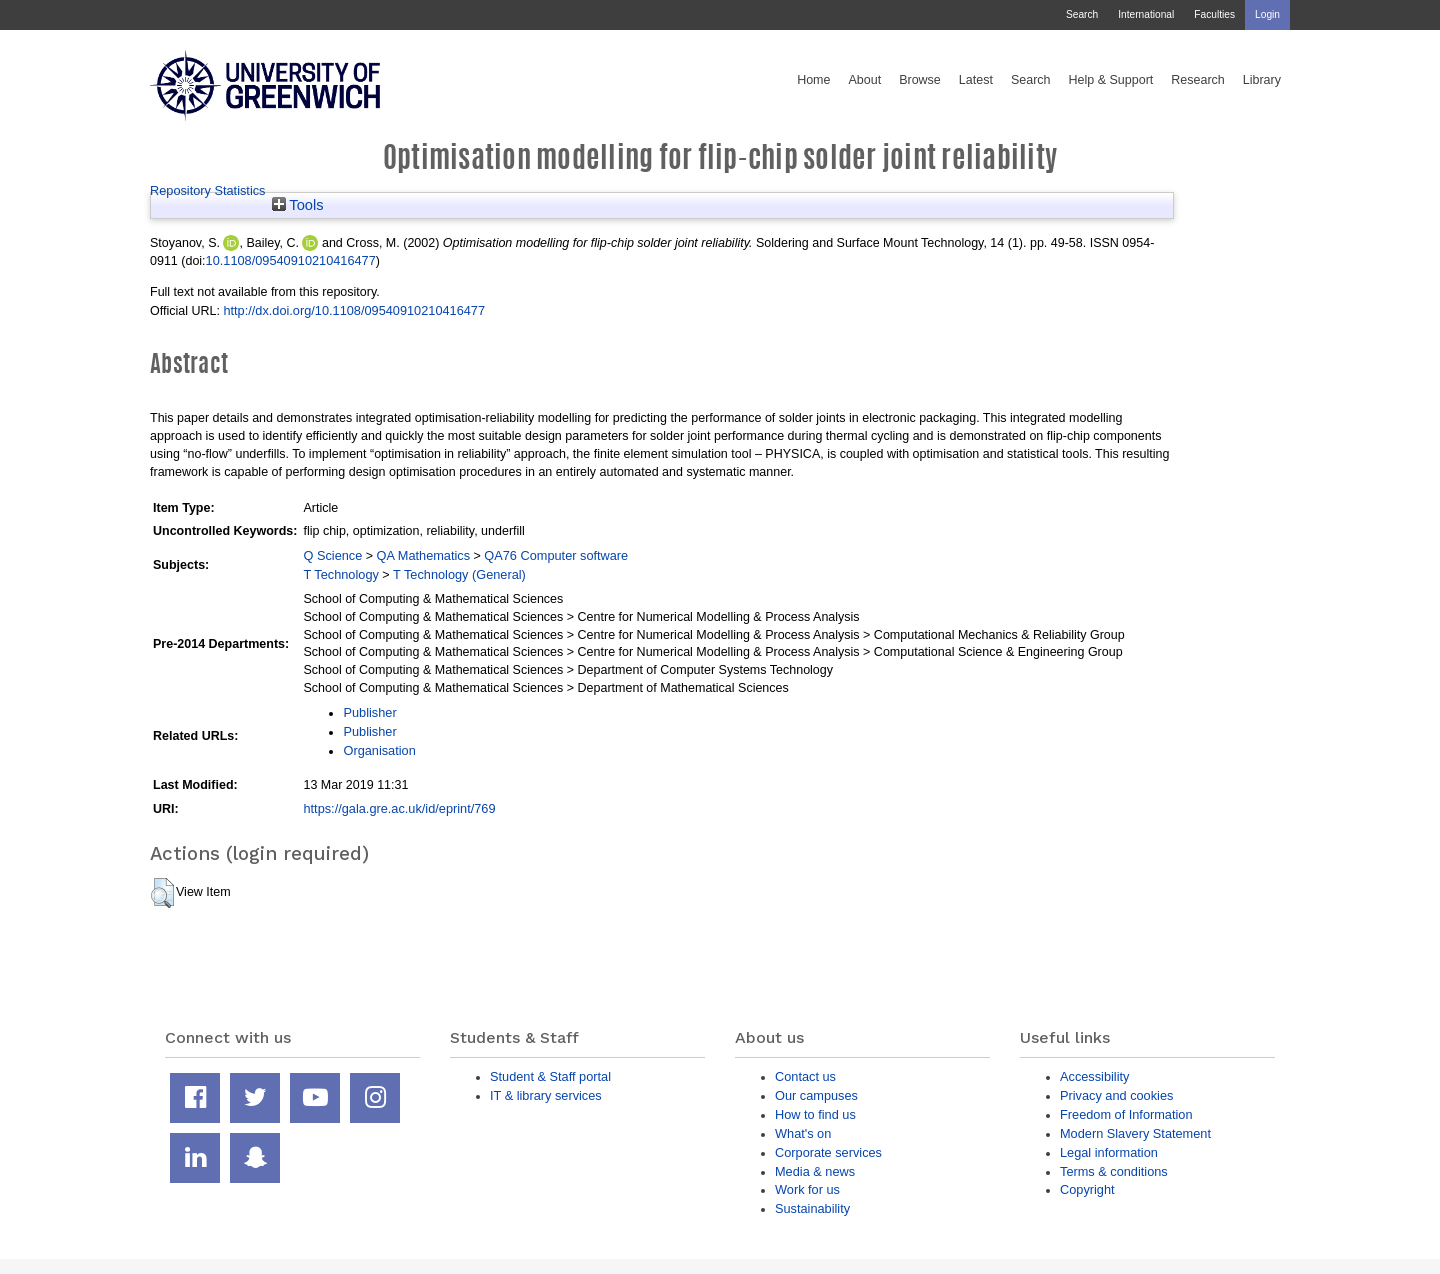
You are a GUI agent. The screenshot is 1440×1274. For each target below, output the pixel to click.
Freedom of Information (1126, 1114)
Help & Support (1111, 80)
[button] (162, 893)
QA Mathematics (424, 555)
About (864, 80)
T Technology (340, 574)
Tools (298, 205)
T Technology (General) (459, 574)
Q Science (332, 555)
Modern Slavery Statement (1135, 1133)
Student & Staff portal (550, 1076)
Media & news (815, 1171)
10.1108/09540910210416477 (291, 260)
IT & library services (546, 1095)
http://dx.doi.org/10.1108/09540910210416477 (354, 310)
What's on (803, 1133)
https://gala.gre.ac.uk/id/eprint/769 (399, 808)
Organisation (379, 750)
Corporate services (828, 1152)
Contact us (805, 1076)
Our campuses (816, 1095)
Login (1267, 14)
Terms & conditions (1114, 1171)
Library (1262, 80)
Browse (920, 80)
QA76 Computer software (556, 555)
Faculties (1214, 14)
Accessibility (1094, 1076)
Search (1082, 14)
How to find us (815, 1114)
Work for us (807, 1189)
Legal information (1109, 1152)
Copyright (1087, 1189)
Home (813, 80)
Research (1198, 80)
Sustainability (812, 1208)
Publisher (369, 712)
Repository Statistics (208, 190)
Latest (976, 80)
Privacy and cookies (1116, 1095)
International (1146, 14)
